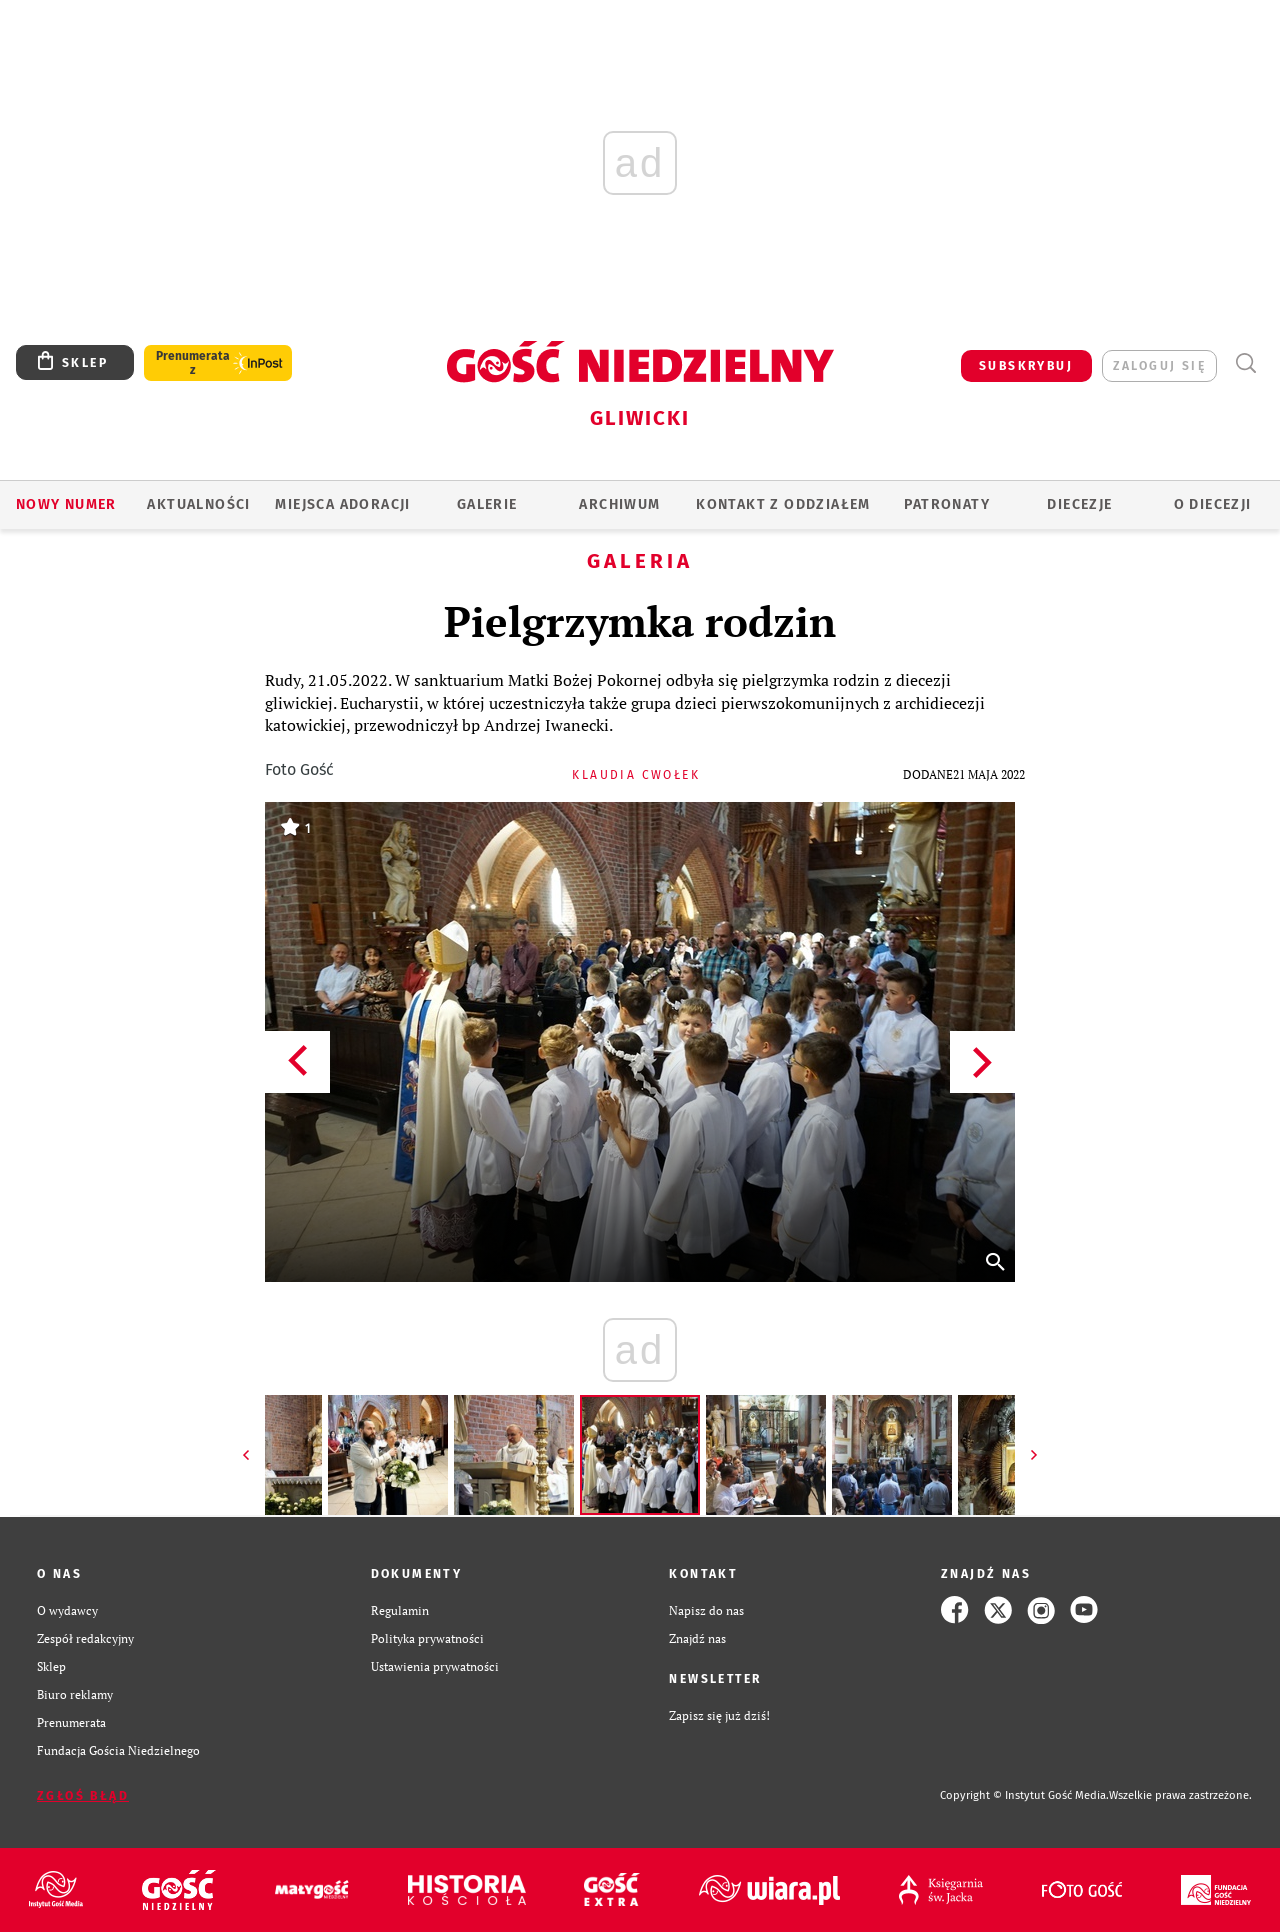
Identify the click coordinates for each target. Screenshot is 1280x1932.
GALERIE (487, 504)
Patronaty (947, 504)
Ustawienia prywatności (435, 1666)
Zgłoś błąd (83, 1796)
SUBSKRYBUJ (1026, 366)
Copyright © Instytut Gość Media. (1024, 1795)
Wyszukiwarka (1245, 363)
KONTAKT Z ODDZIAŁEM (783, 504)
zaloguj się (1159, 366)
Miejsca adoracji (342, 504)
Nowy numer (66, 504)
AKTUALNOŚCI (198, 504)
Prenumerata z (193, 363)
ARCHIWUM (619, 504)
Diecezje (1079, 504)
